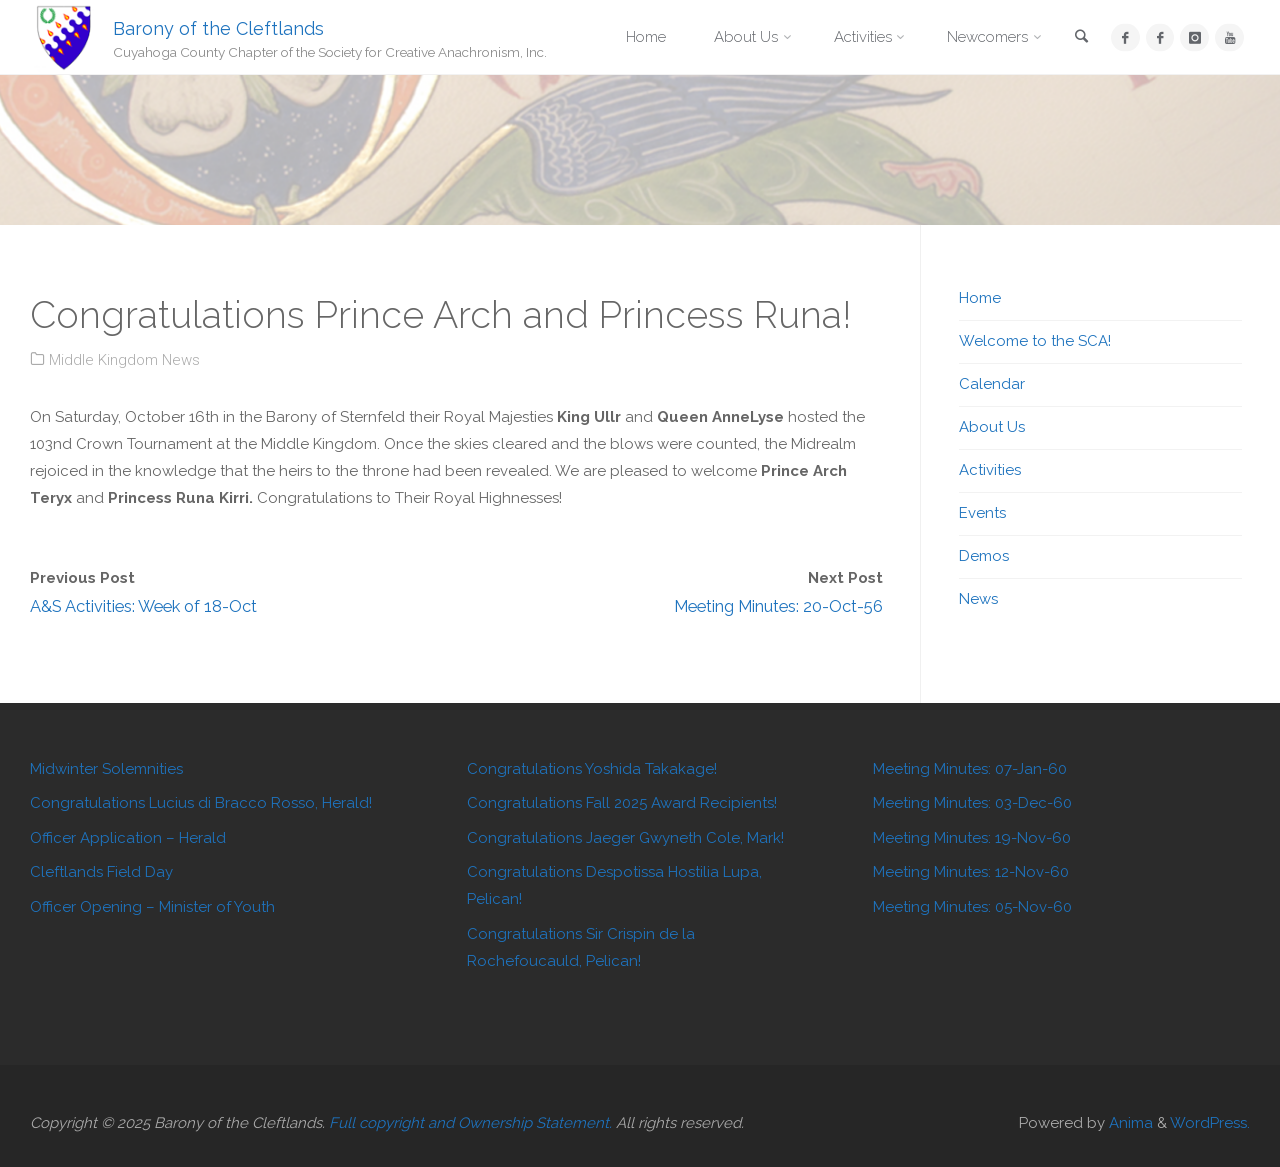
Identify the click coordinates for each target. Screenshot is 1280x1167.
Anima (1129, 1123)
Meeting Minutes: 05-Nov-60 (972, 907)
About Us (992, 427)
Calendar (992, 384)
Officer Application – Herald (128, 838)
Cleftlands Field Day (101, 872)
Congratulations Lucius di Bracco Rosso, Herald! (201, 803)
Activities (990, 470)
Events (982, 513)
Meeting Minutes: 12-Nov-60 (971, 872)
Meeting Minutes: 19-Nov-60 (972, 838)
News (978, 599)
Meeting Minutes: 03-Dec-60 (972, 803)
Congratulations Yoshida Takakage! (592, 769)
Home (980, 298)
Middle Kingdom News (124, 360)
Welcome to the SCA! (1035, 341)
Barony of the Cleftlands (218, 27)
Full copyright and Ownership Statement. (470, 1123)
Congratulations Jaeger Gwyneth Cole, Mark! (625, 838)
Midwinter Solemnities (106, 769)
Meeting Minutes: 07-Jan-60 (970, 769)
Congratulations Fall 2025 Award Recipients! (622, 803)
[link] (1082, 38)
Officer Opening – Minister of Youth (152, 907)
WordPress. (1210, 1123)
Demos (984, 556)
